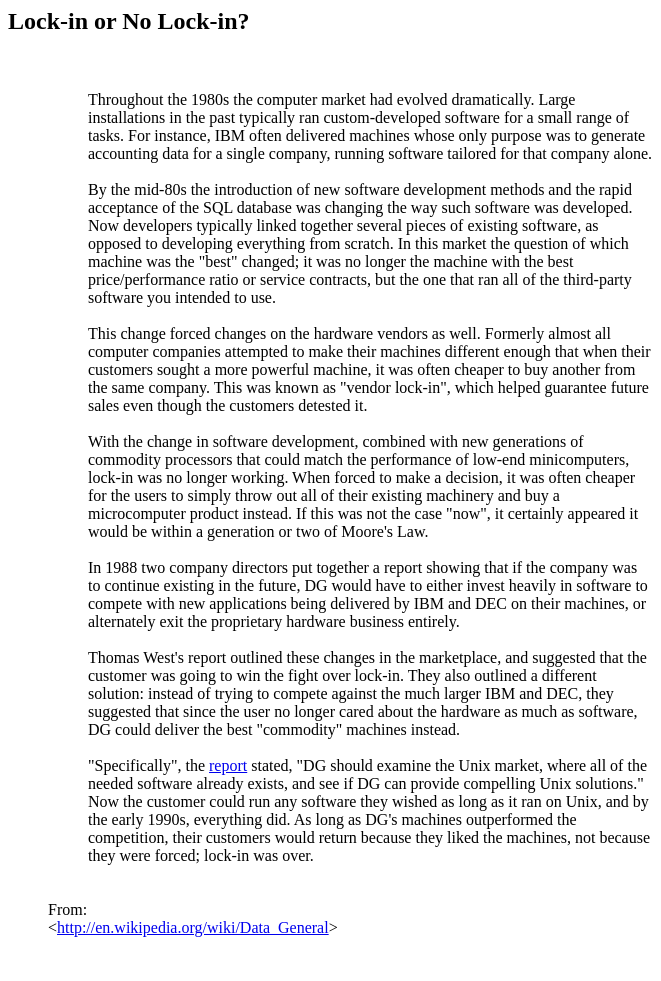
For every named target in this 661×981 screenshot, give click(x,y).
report (228, 765)
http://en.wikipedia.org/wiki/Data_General (193, 927)
